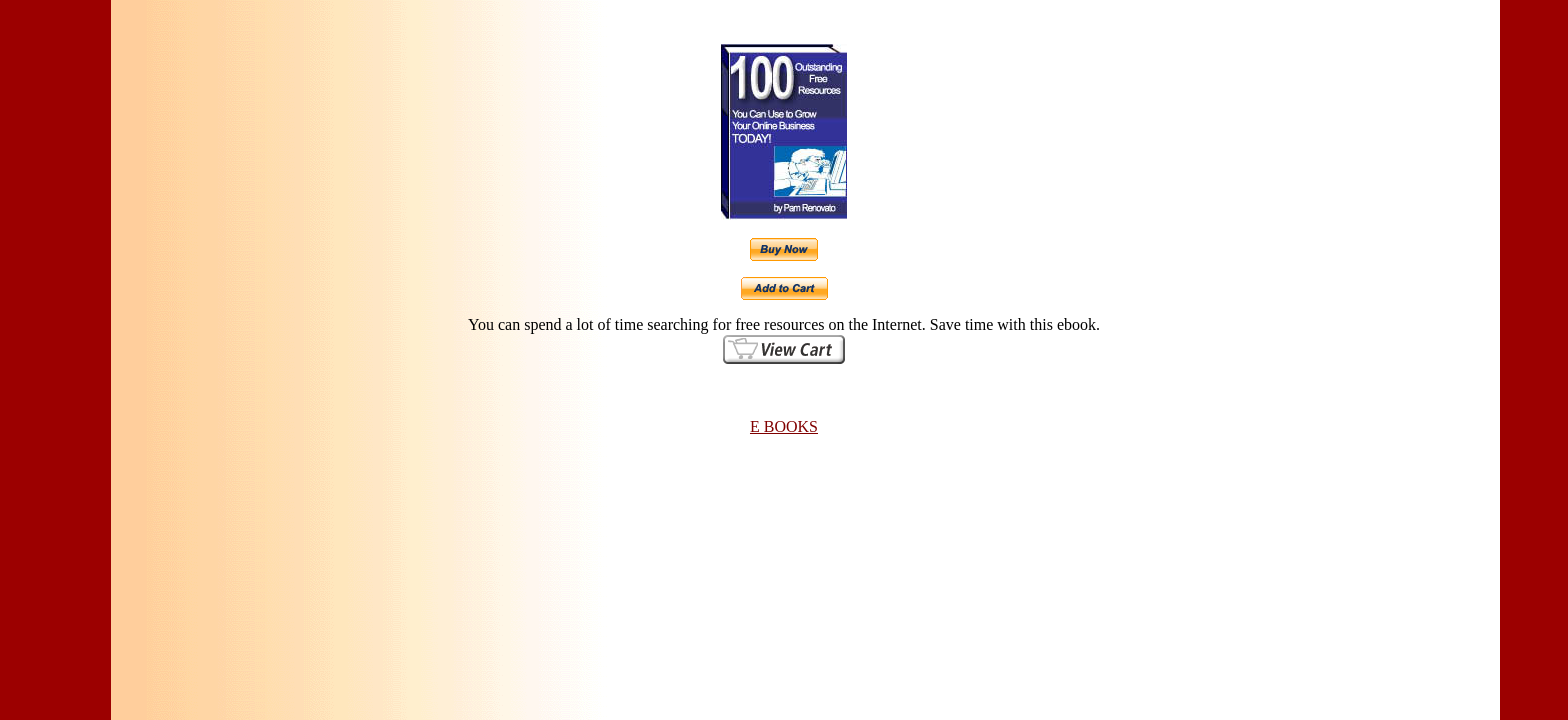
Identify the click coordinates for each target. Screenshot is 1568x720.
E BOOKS (784, 426)
